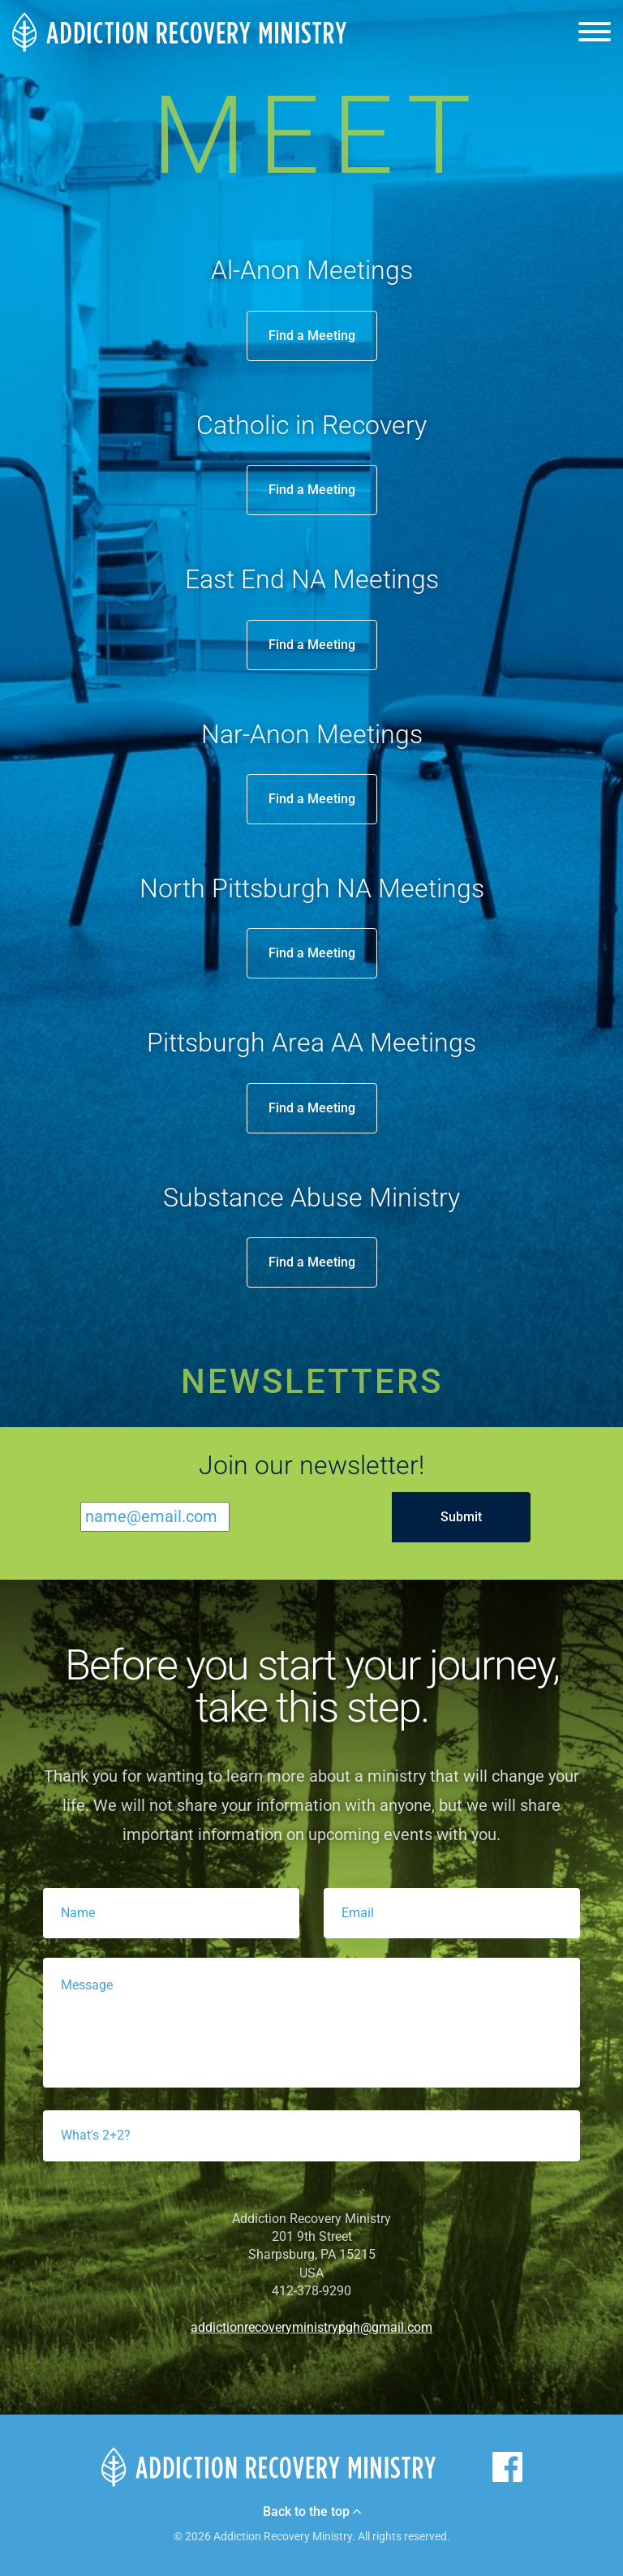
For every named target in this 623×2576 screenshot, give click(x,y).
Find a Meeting (312, 335)
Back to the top (312, 2512)
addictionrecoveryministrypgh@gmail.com (311, 2327)
